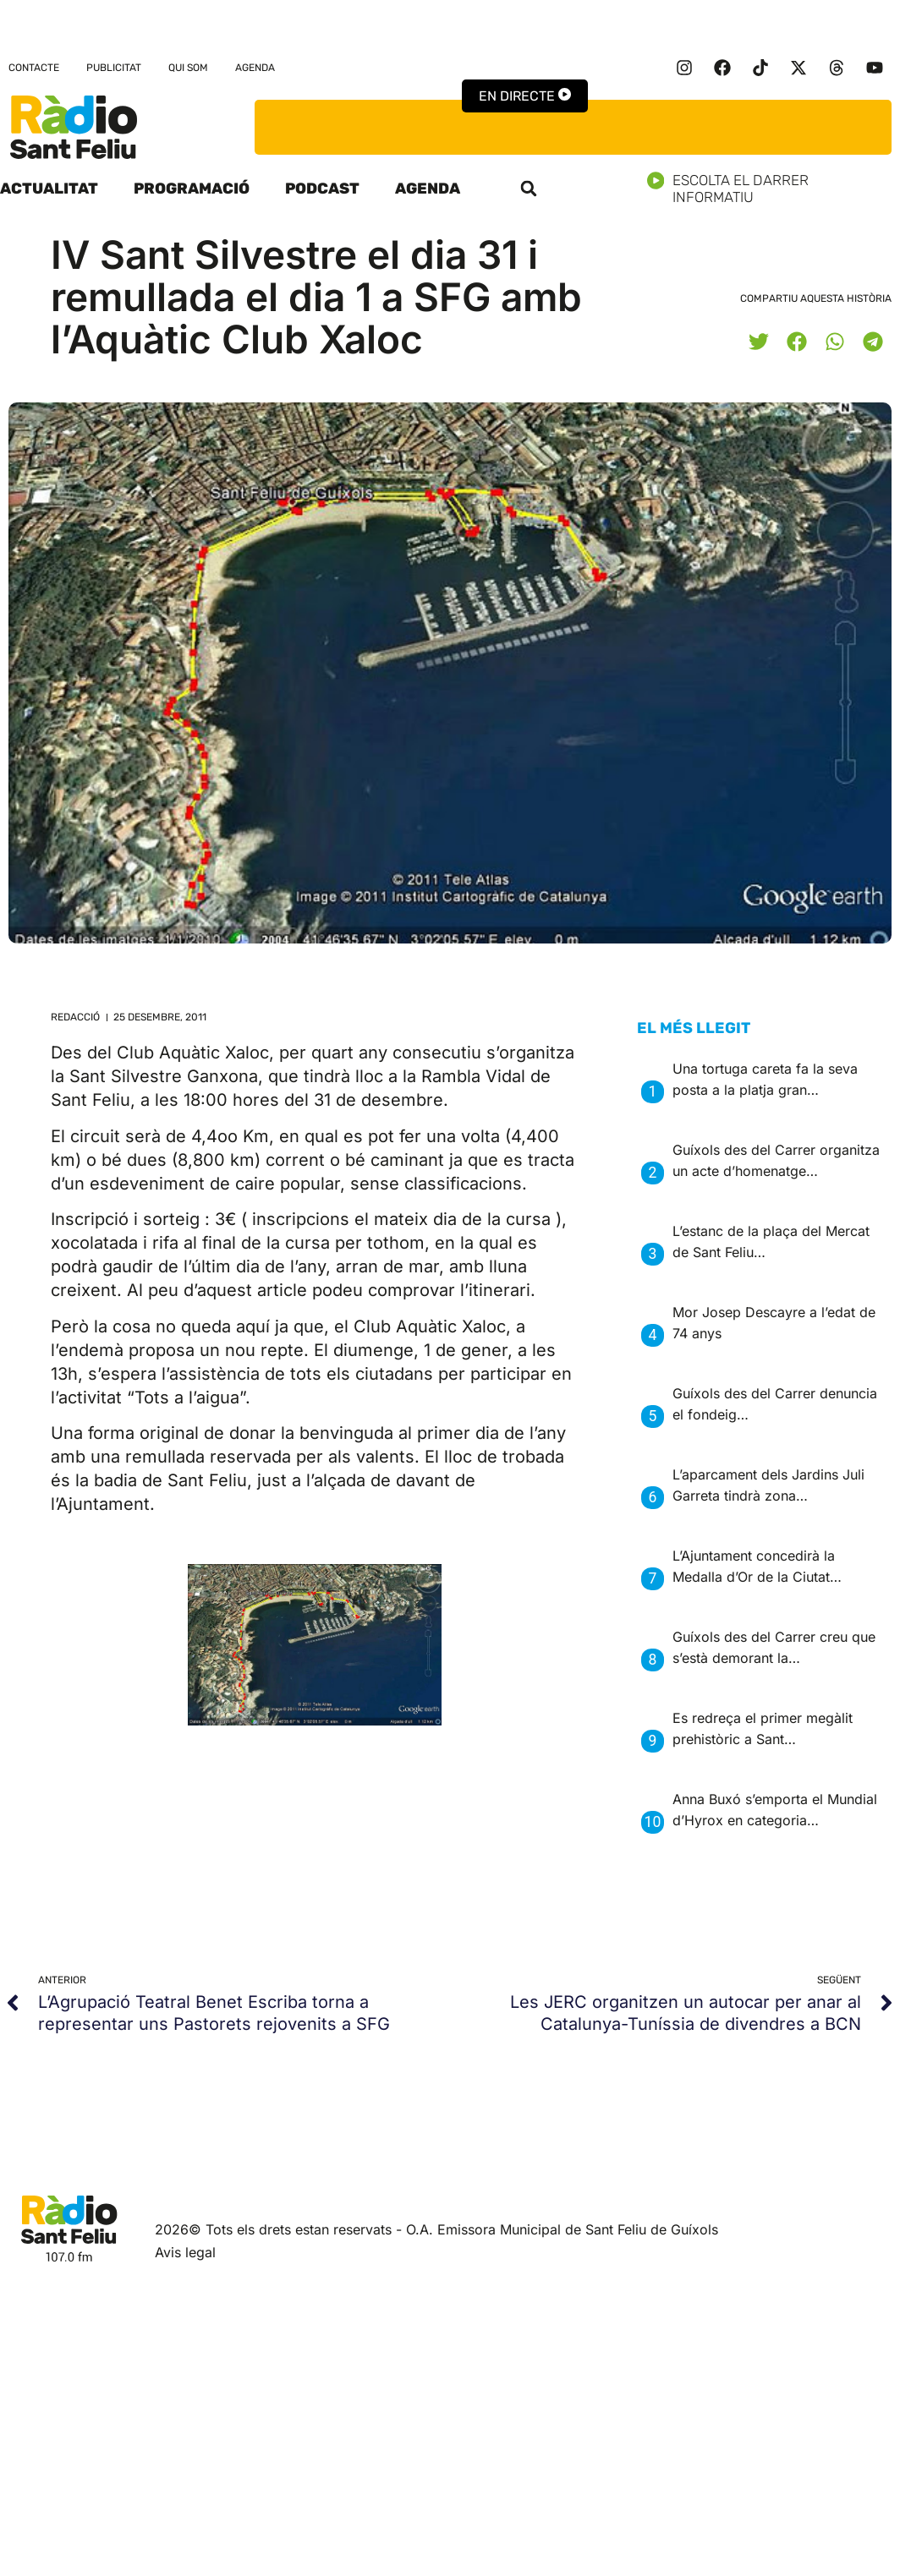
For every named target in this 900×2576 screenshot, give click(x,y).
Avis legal (185, 2252)
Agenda (255, 68)
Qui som (188, 68)
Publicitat (113, 68)
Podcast (322, 188)
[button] (528, 188)
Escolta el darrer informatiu (773, 188)
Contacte (33, 68)
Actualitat (49, 188)
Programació (192, 188)
